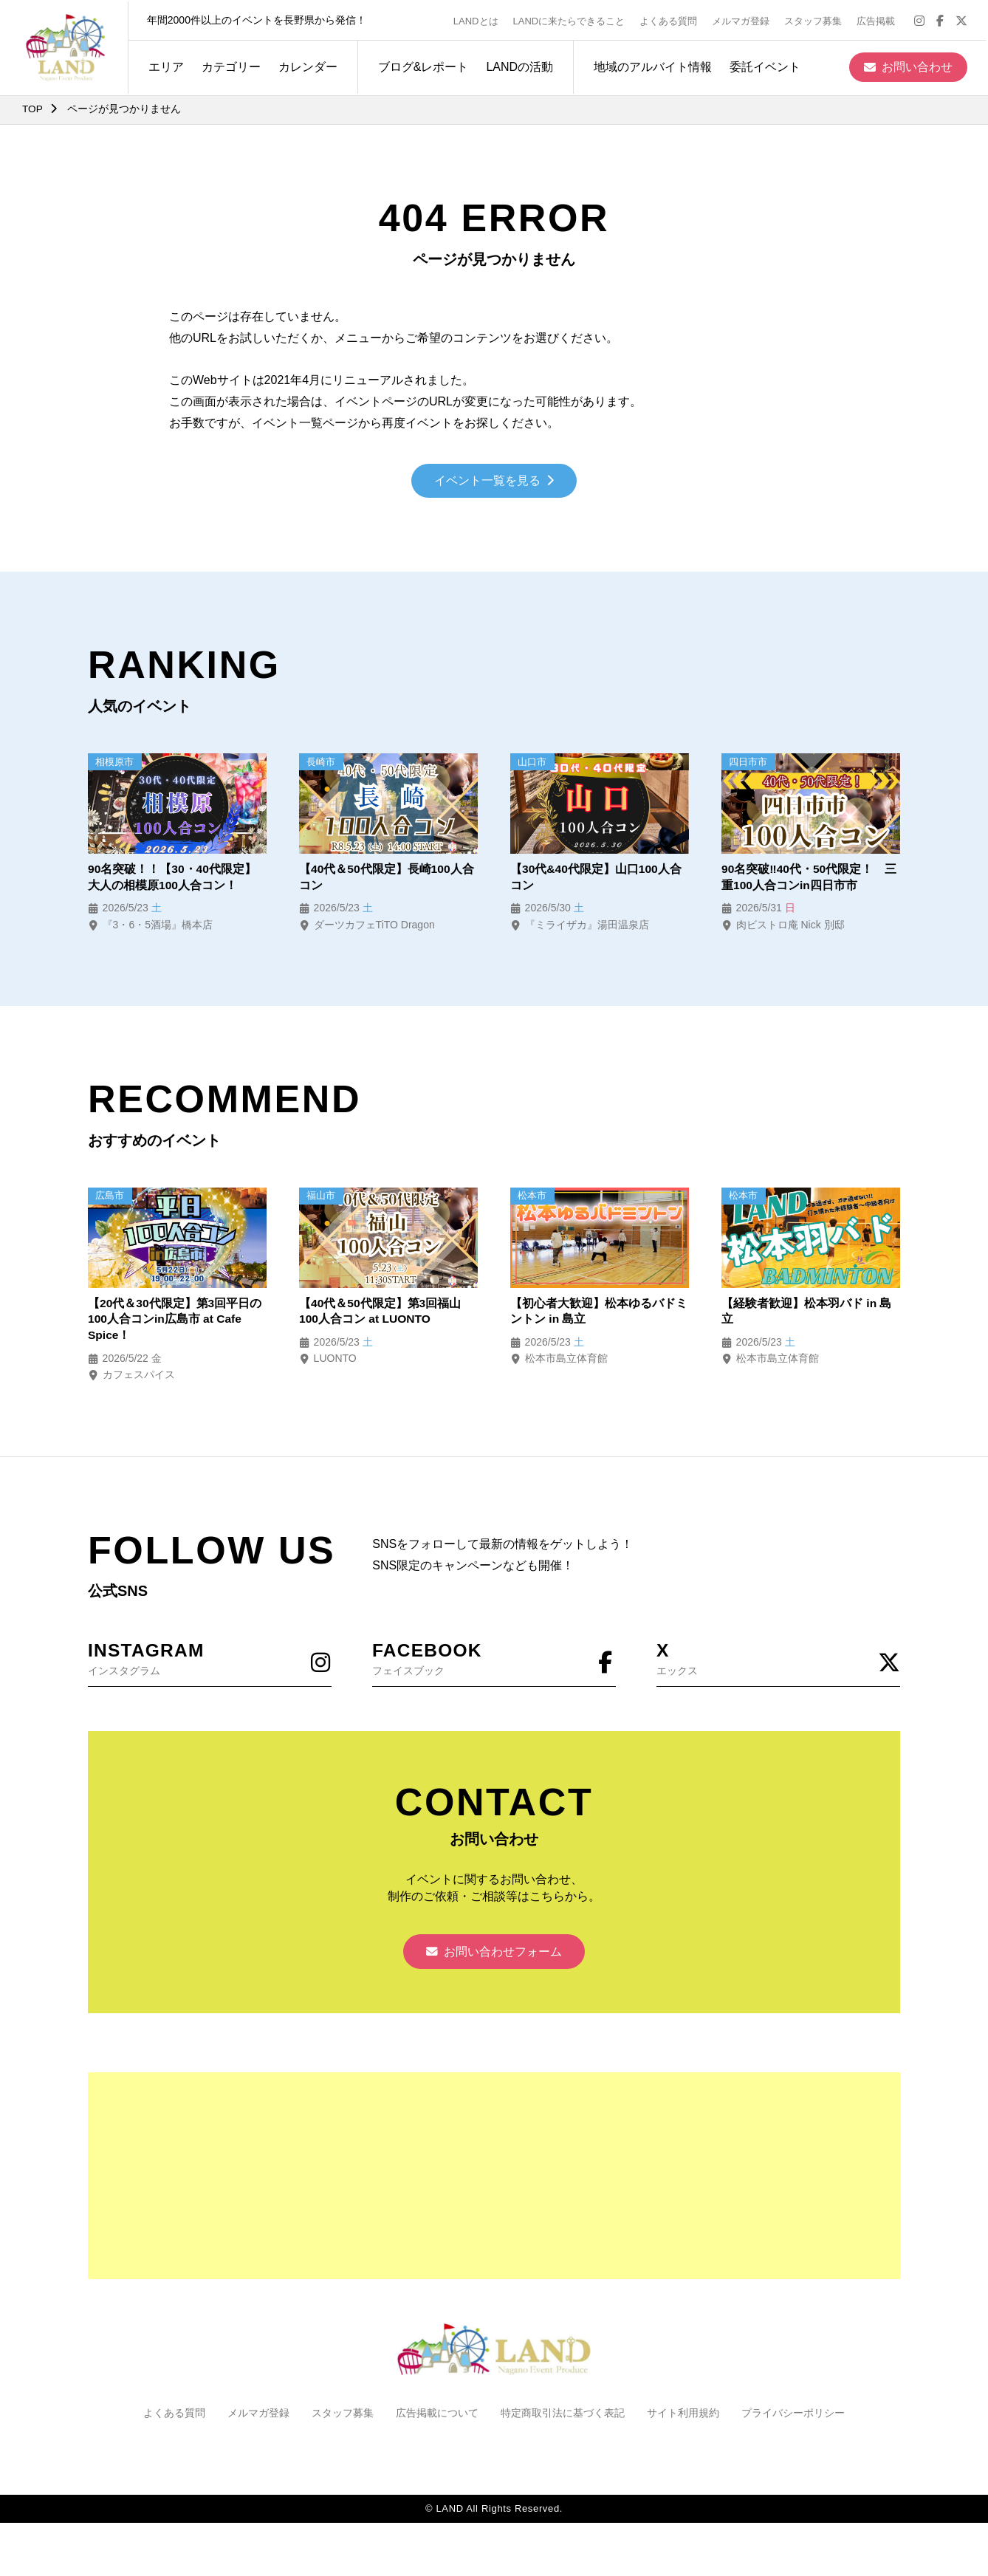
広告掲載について (437, 2419)
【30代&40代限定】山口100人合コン (596, 878)
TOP (33, 108)
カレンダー (305, 65)
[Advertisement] (494, 2182)
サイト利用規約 (683, 2419)
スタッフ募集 (815, 19)
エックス (778, 1661)
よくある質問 (670, 19)
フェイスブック (494, 1661)
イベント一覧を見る (494, 482)
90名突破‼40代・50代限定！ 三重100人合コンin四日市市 (809, 878)
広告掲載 (878, 19)
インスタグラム (210, 1661)
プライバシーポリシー (793, 2419)
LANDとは (478, 19)
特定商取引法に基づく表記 (563, 2419)
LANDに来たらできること (571, 19)
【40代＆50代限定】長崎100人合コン (387, 878)
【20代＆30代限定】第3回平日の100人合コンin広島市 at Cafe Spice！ (175, 1322)
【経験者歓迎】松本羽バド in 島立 (806, 1313)
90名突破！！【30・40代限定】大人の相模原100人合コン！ (172, 878)
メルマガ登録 (743, 19)
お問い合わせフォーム (494, 1957)
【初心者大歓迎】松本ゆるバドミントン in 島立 (598, 1313)
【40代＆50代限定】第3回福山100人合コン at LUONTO (380, 1313)
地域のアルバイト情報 (650, 65)
